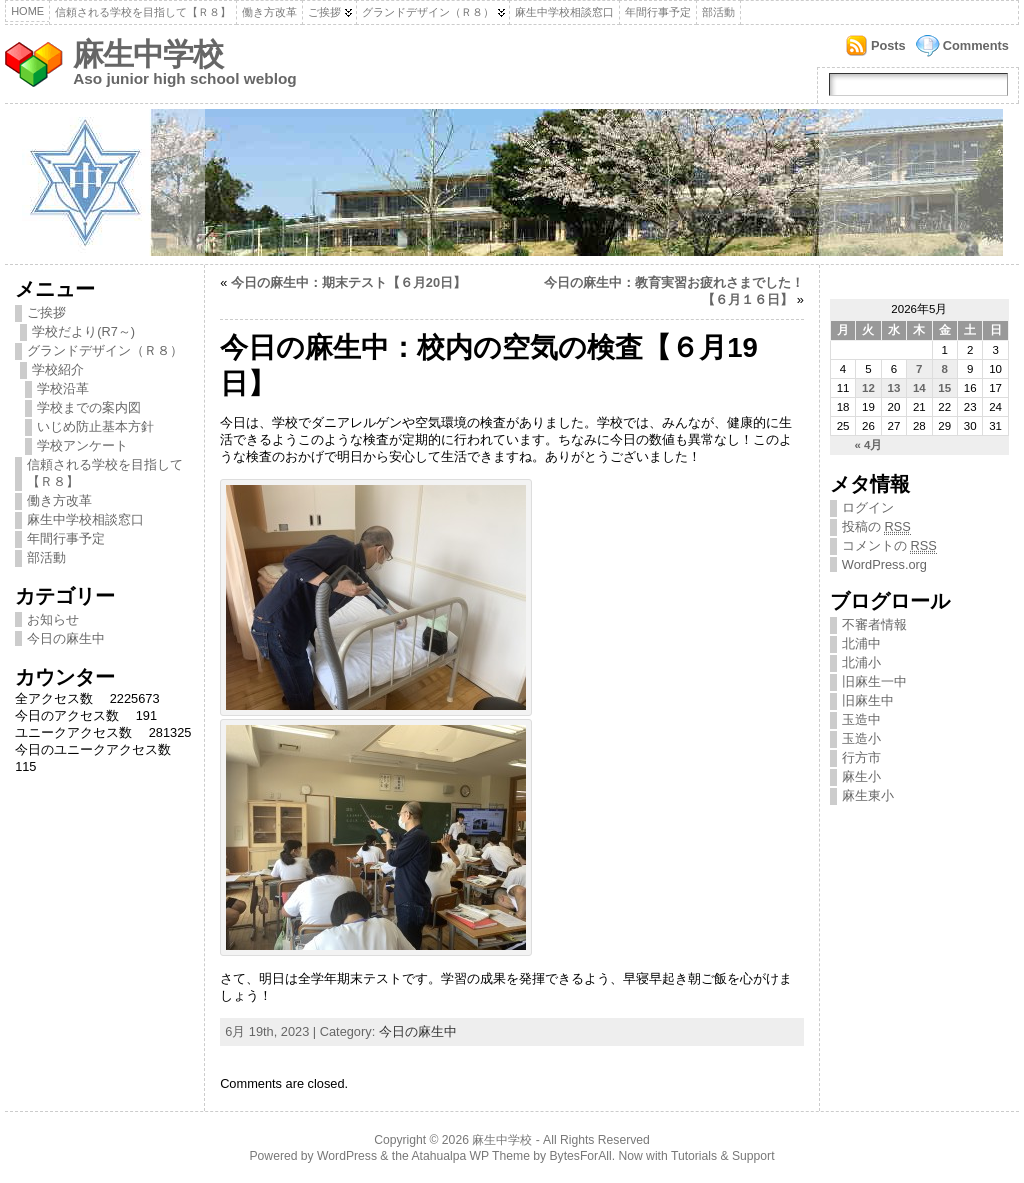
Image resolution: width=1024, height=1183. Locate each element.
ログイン (868, 507)
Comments (976, 45)
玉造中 (861, 719)
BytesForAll (581, 1156)
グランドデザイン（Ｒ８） (428, 12)
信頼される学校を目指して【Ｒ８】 (143, 12)
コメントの (889, 546)
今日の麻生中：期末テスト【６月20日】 (348, 282)
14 (919, 388)
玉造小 (861, 738)
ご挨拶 (324, 12)
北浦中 (861, 643)
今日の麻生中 (66, 638)
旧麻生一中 (874, 681)
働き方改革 (269, 12)
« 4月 (868, 445)
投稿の (876, 527)
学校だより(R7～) (83, 331)
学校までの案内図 (89, 407)
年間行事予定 (658, 12)
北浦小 (861, 662)
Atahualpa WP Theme (470, 1156)
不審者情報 (874, 624)
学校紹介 (58, 369)
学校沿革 (63, 388)
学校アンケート (82, 445)
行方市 (861, 757)
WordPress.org (884, 564)
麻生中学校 (148, 54)
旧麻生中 (868, 700)
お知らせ (53, 619)
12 (868, 388)
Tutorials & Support (723, 1156)
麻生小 (861, 776)
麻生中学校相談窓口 (564, 12)
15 (944, 388)
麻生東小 (868, 795)
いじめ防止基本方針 (95, 426)
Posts (888, 45)
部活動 (718, 12)
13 (893, 388)
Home (27, 11)
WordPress (347, 1156)
